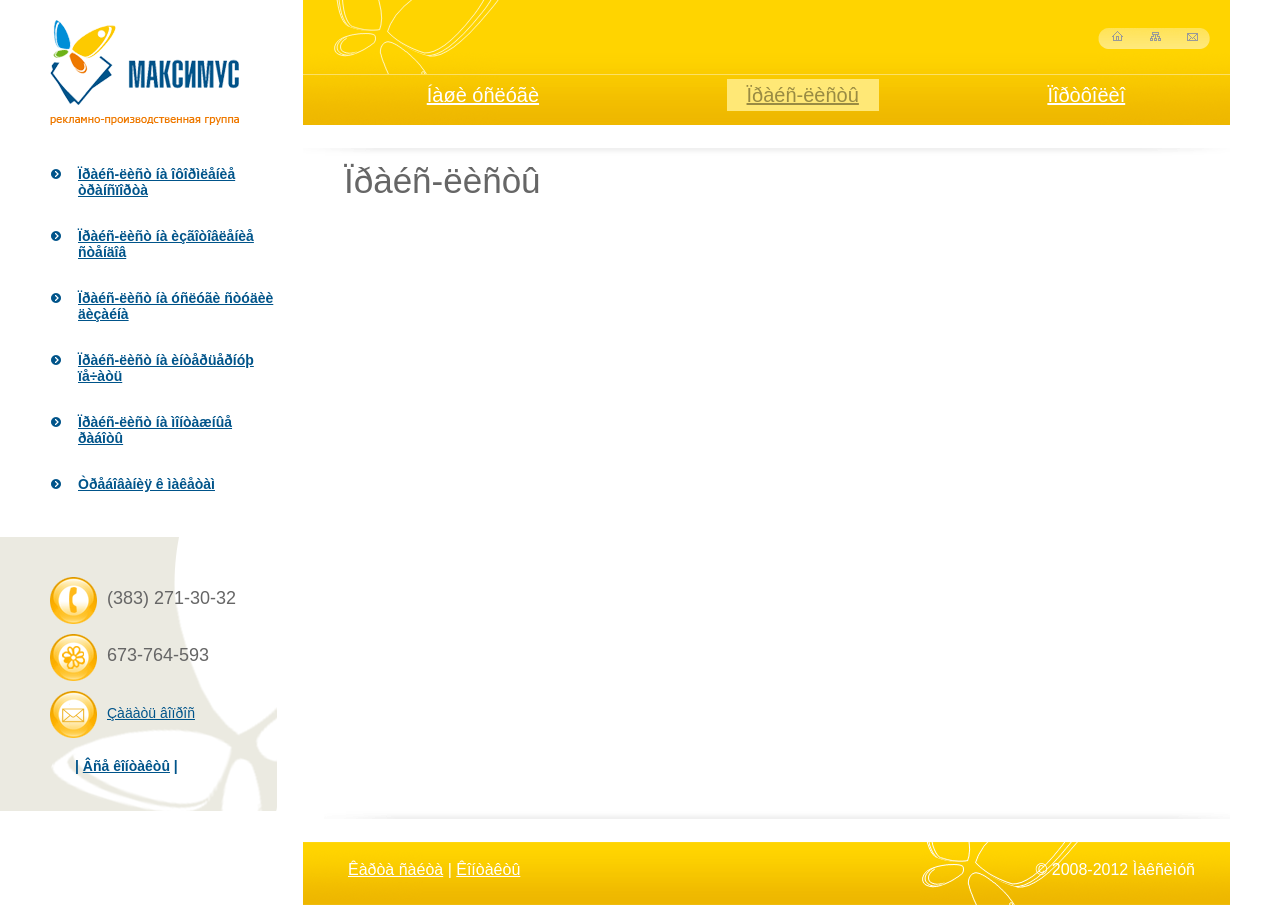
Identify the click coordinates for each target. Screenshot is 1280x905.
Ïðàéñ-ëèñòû (803, 95)
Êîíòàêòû (488, 869)
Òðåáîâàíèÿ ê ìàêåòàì (146, 484)
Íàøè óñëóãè (483, 95)
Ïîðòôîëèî (1086, 95)
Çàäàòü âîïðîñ (151, 713)
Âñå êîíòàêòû (126, 766)
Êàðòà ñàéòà (395, 869)
